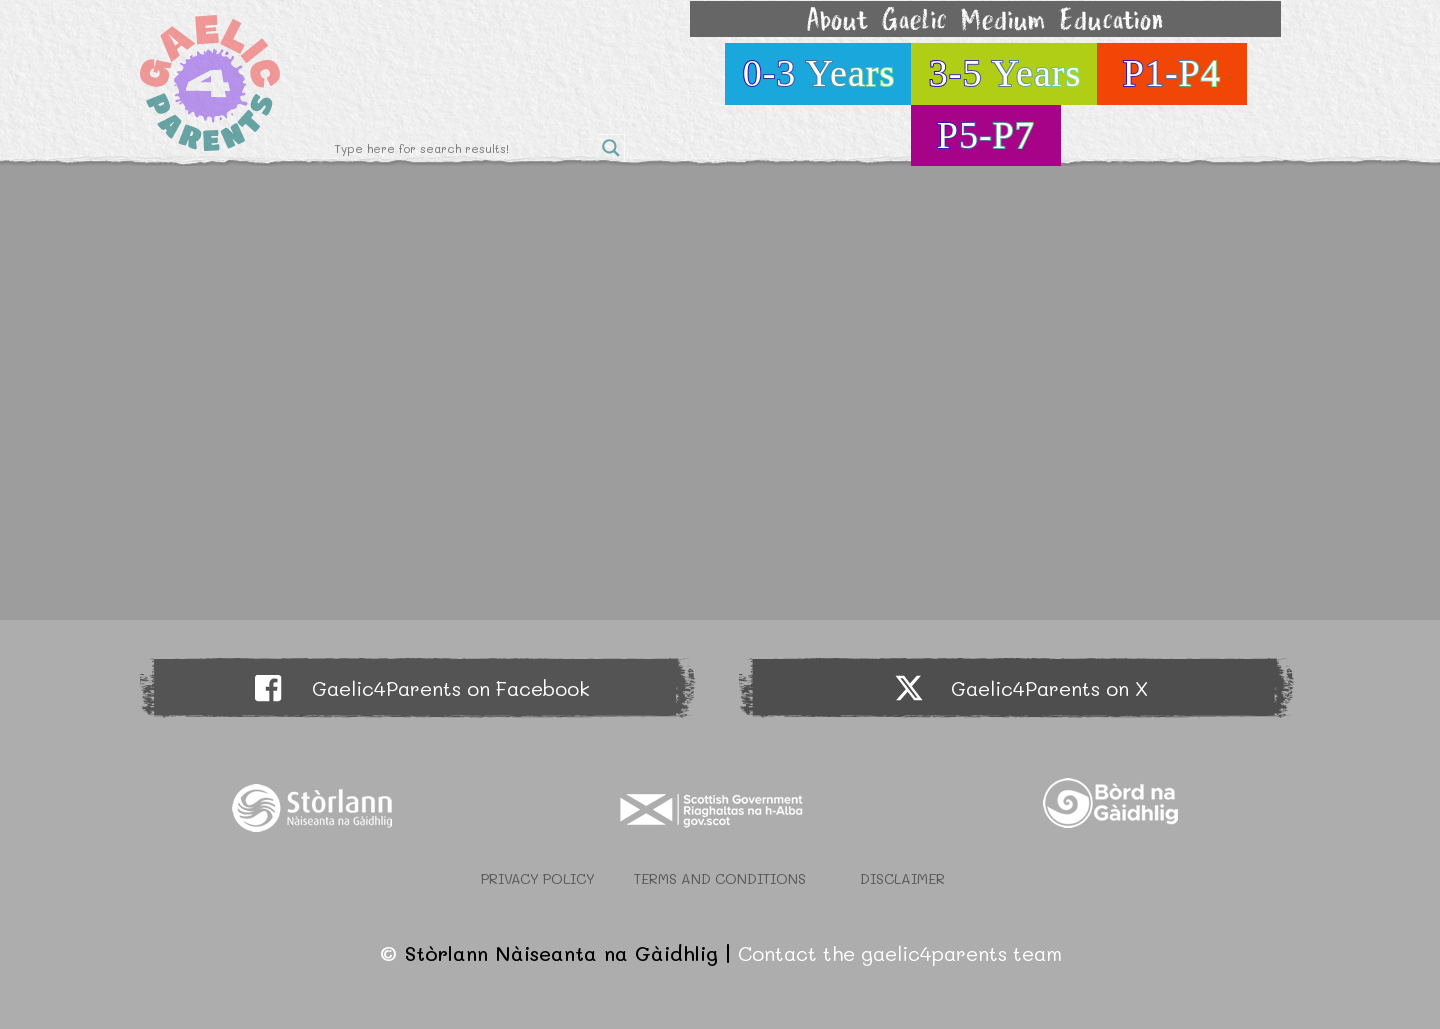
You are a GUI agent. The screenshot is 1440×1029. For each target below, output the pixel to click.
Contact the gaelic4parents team (900, 953)
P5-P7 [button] (986, 135)
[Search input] (463, 148)
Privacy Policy (538, 878)
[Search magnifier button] (611, 148)
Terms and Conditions (720, 878)
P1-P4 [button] (1172, 73)
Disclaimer (902, 878)
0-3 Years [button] (819, 73)
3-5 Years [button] (1005, 73)
